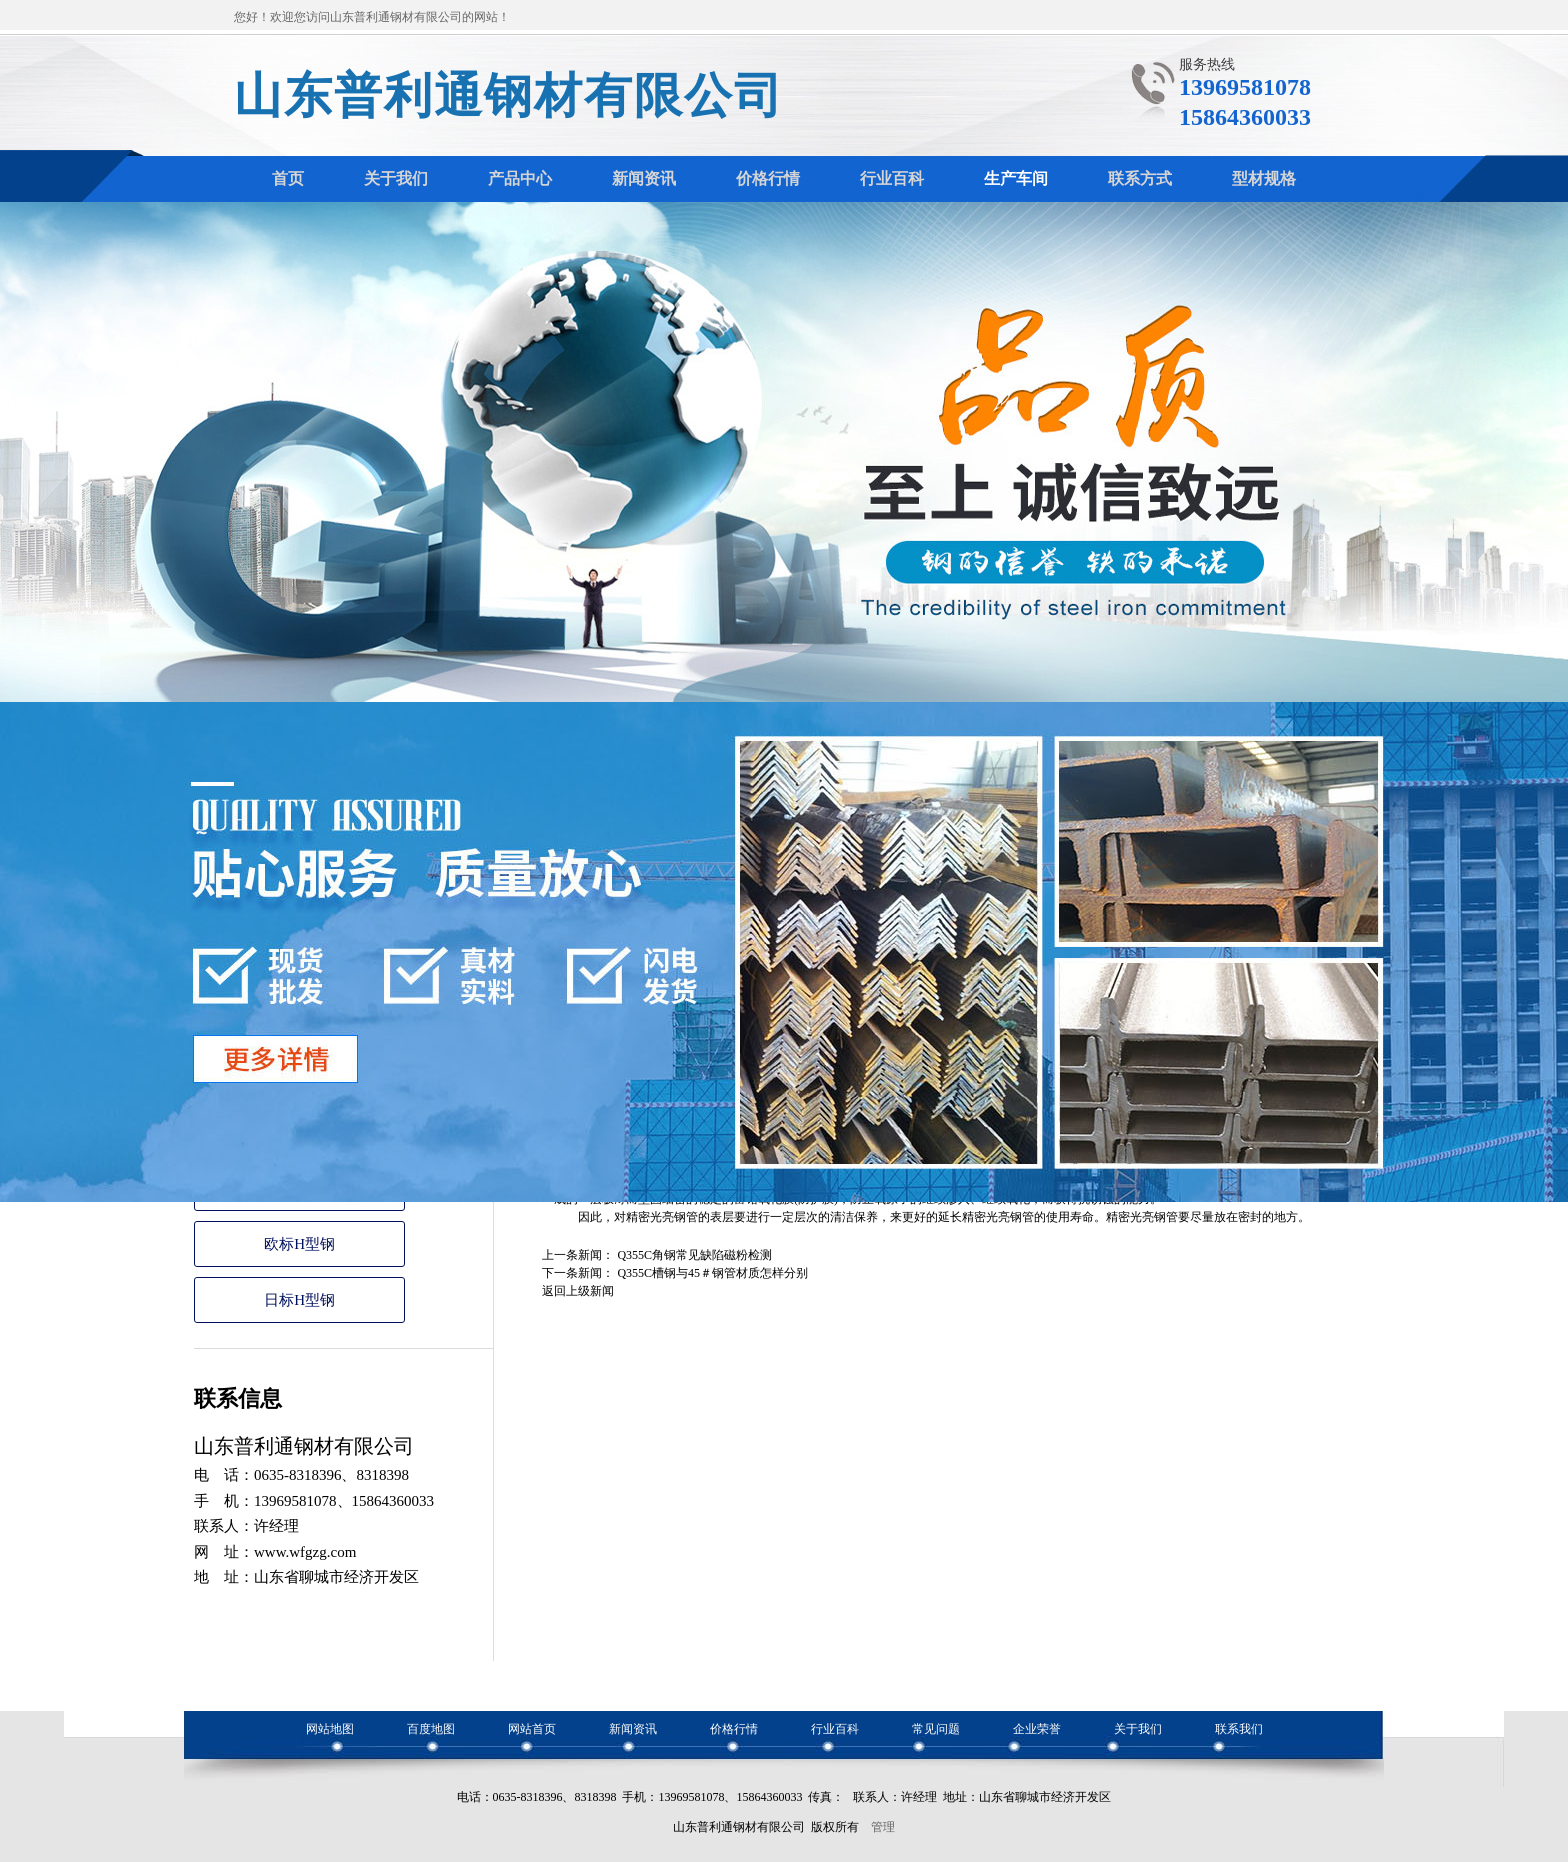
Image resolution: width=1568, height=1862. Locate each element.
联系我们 (1239, 1729)
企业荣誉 (1037, 1729)
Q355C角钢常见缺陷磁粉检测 (694, 1255)
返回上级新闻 (578, 1291)
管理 (883, 1827)
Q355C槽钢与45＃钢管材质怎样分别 (712, 1273)
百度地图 (431, 1729)
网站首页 (532, 1729)
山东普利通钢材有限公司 (509, 95)
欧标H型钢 (299, 1244)
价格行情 (734, 1729)
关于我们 (1138, 1729)
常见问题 (936, 1729)
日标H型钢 (299, 1300)
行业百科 (835, 1729)
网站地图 (330, 1729)
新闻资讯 (633, 1729)
